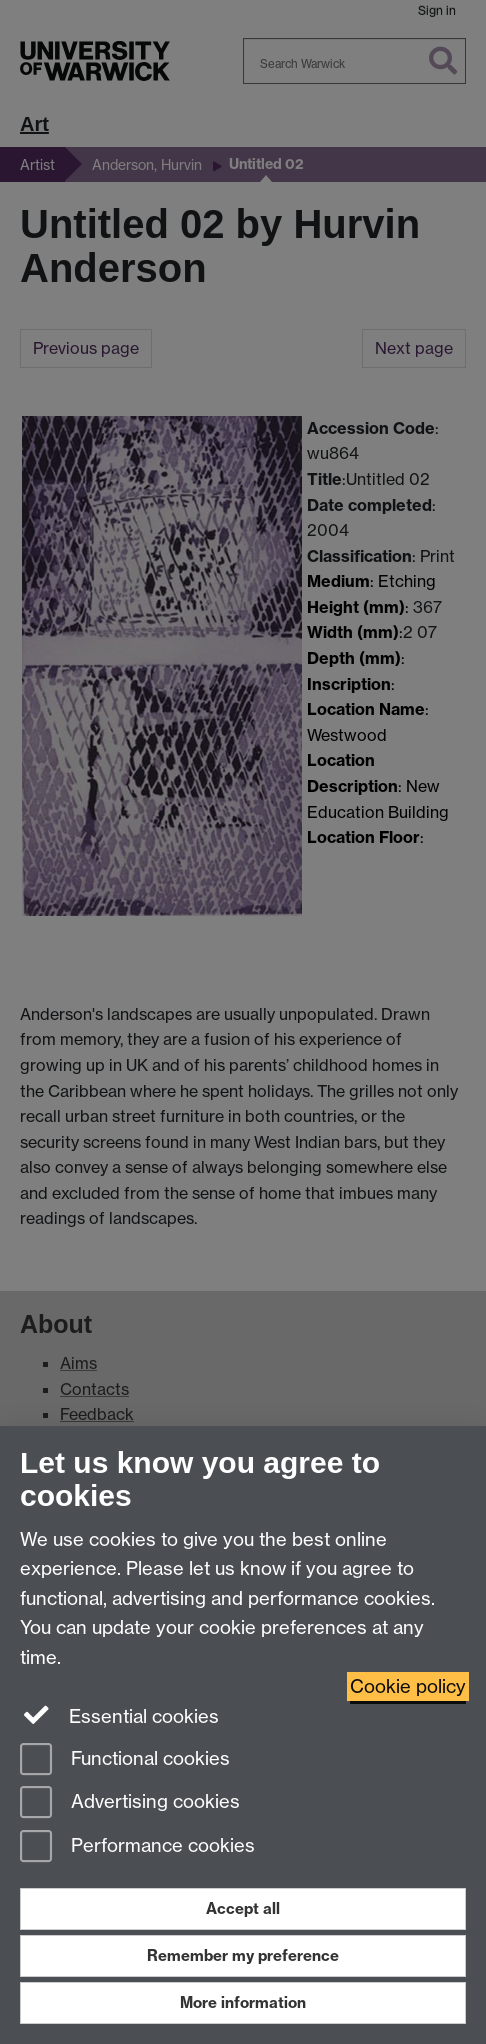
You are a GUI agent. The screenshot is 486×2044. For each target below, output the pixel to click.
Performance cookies (137, 1847)
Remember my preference (243, 1955)
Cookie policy (408, 1686)
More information (243, 2002)
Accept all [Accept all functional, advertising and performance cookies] (243, 1908)
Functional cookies (125, 1760)
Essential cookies (119, 1715)
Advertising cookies (130, 1803)
